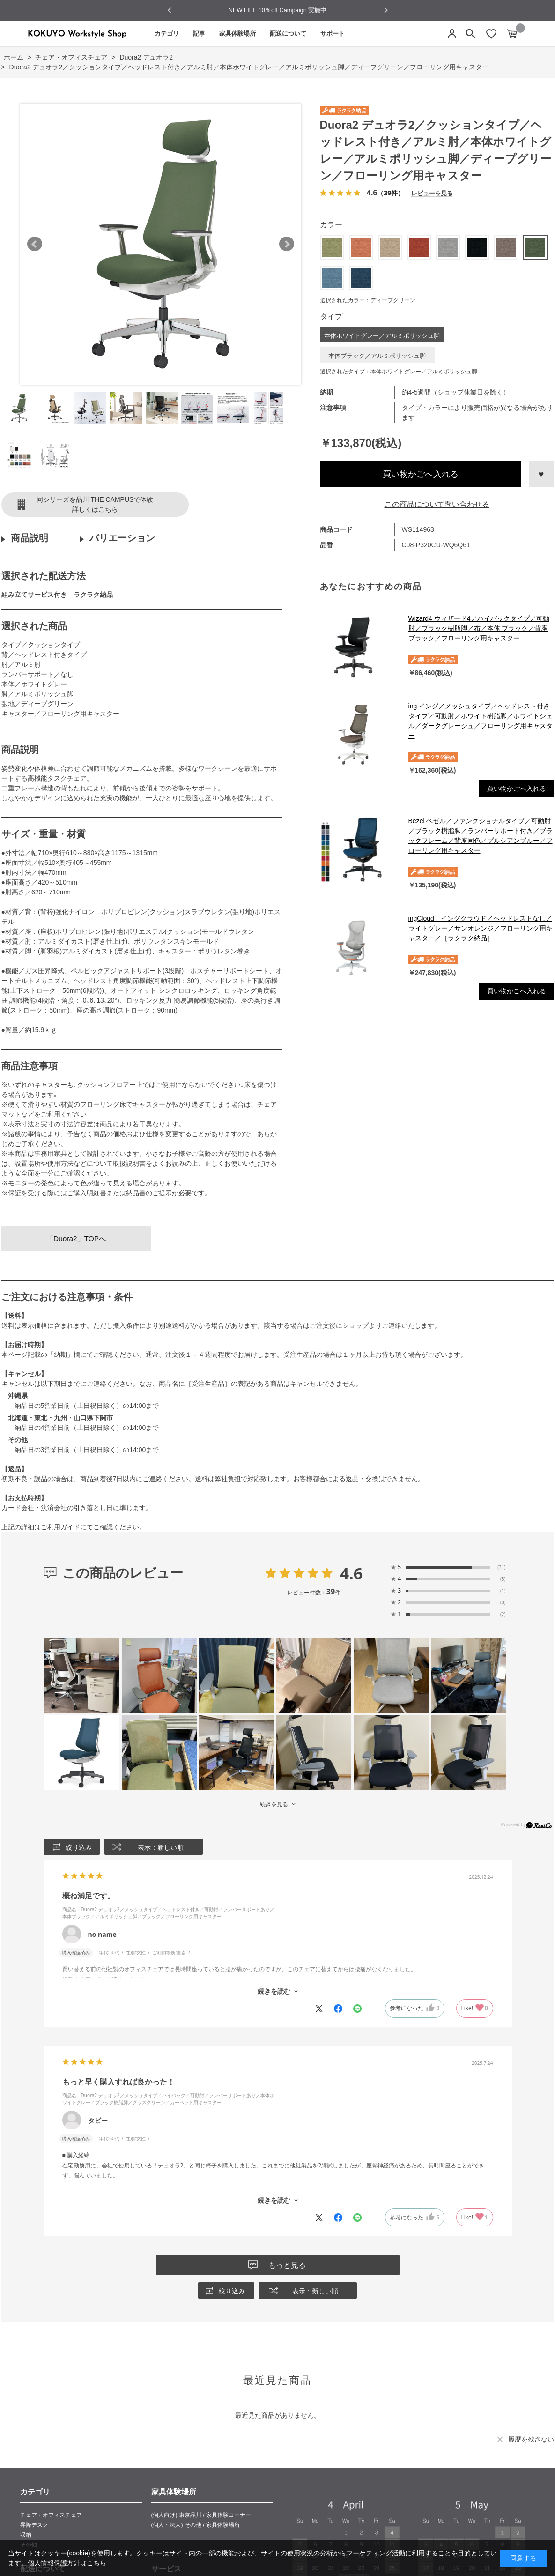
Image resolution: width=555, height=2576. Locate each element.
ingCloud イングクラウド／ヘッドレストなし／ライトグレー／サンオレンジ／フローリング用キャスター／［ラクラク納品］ (480, 928)
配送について (288, 33)
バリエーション (122, 538)
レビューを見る (431, 193)
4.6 (351, 1573)
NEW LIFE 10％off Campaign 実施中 (278, 10)
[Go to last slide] (170, 10)
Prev (34, 244)
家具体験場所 (237, 33)
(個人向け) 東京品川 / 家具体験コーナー (201, 2515)
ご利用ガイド (60, 1527)
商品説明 (29, 538)
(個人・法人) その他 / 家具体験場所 (195, 2525)
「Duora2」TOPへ (76, 1239)
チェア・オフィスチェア (51, 2515)
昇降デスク (34, 2525)
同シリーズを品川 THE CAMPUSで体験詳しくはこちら (95, 504)
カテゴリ (167, 33)
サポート (332, 33)
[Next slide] (386, 10)
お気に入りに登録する (541, 474)
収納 (25, 2534)
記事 (199, 33)
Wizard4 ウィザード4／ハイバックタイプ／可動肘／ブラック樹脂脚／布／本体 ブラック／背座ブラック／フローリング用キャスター (478, 628)
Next (286, 244)
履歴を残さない (531, 2439)
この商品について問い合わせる (437, 504)
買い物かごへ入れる (421, 474)
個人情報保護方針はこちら (67, 2563)
